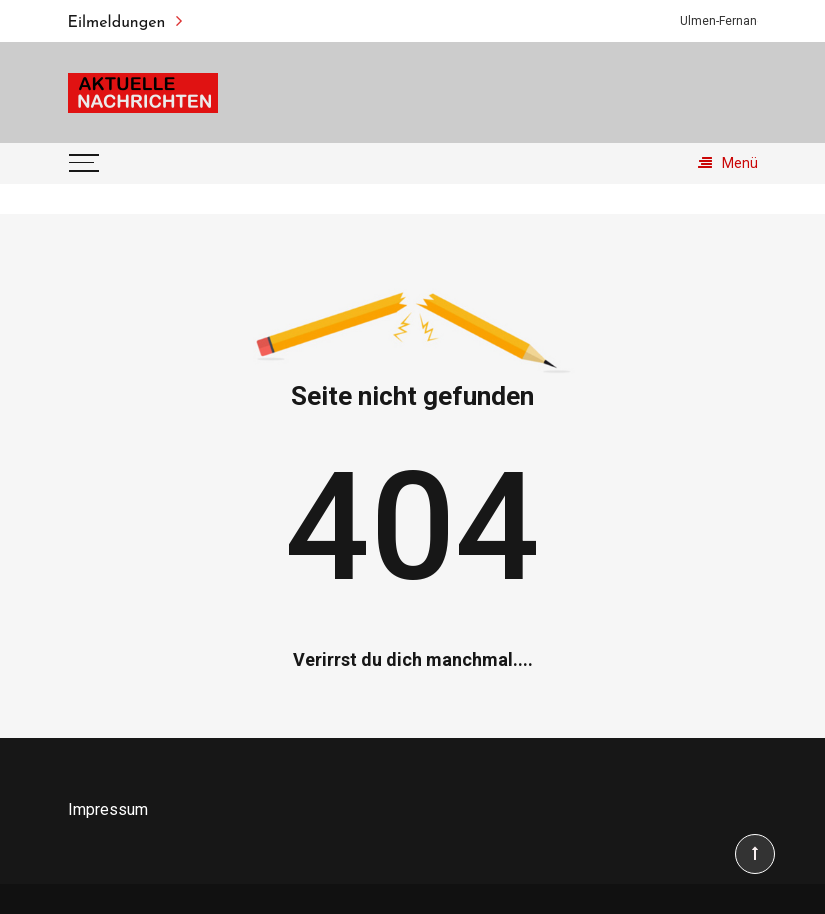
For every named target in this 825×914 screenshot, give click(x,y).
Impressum (108, 809)
